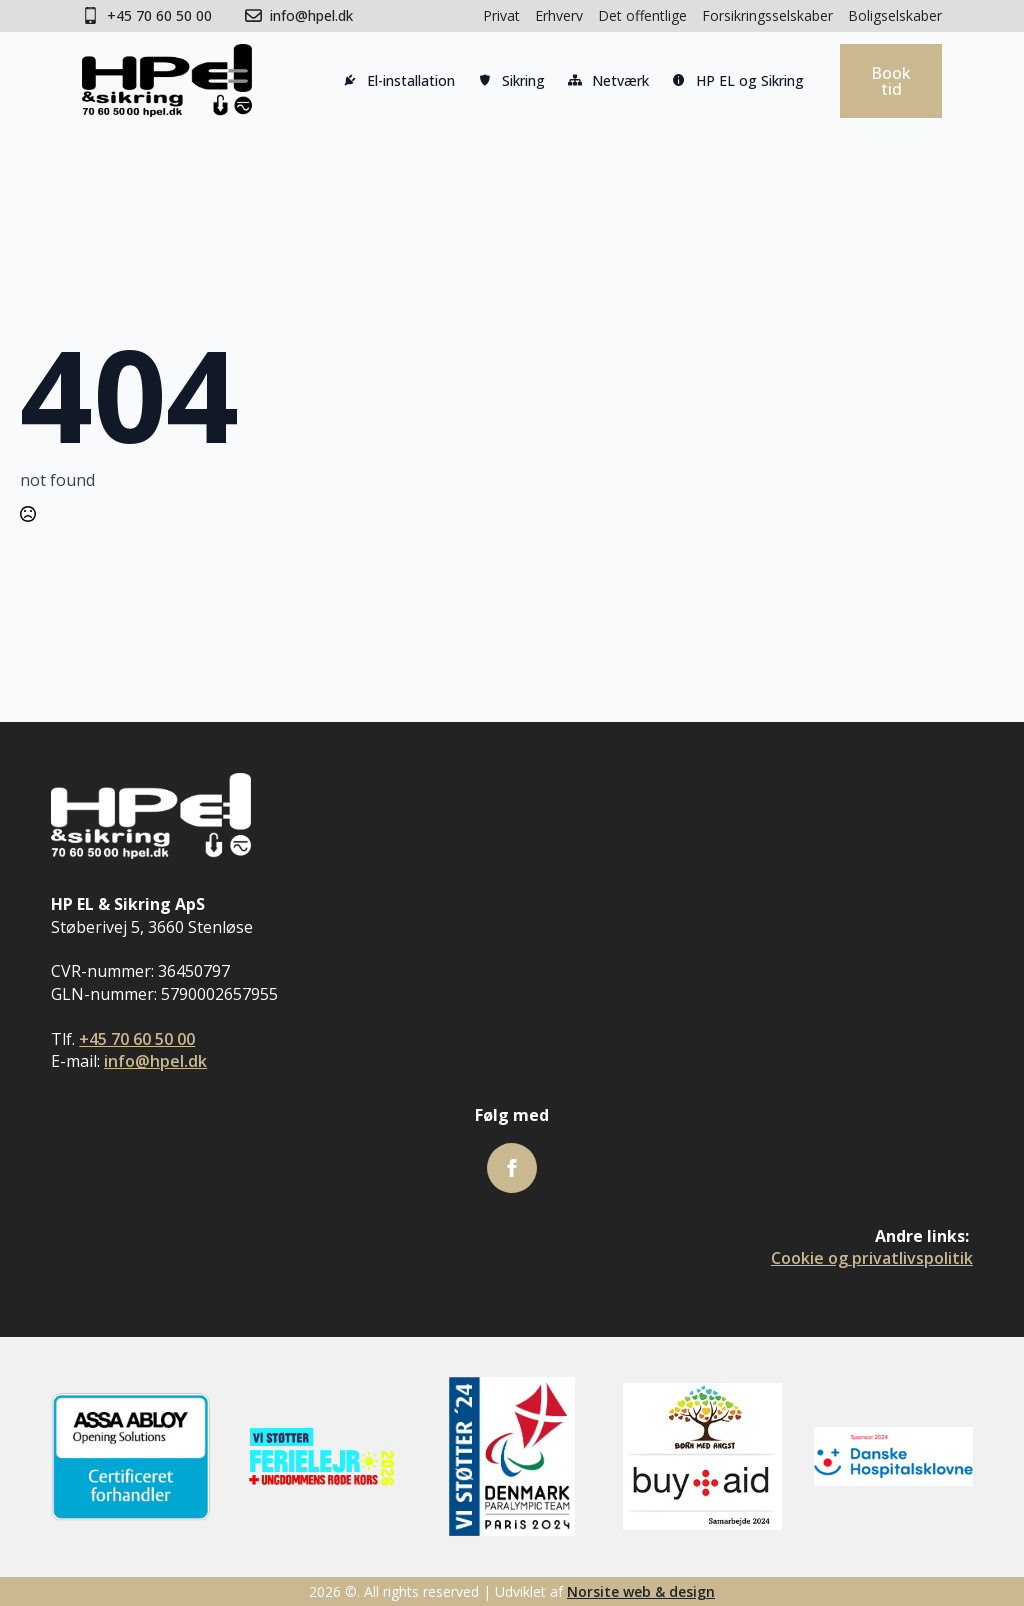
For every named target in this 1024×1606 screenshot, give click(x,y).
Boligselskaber (895, 15)
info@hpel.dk (155, 1061)
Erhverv (559, 15)
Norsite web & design (641, 1591)
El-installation (397, 82)
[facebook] (512, 1168)
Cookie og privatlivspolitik (872, 1258)
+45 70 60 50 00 (137, 1039)
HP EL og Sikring (736, 82)
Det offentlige (642, 15)
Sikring (510, 82)
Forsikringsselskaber (767, 15)
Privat (501, 15)
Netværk (607, 82)
